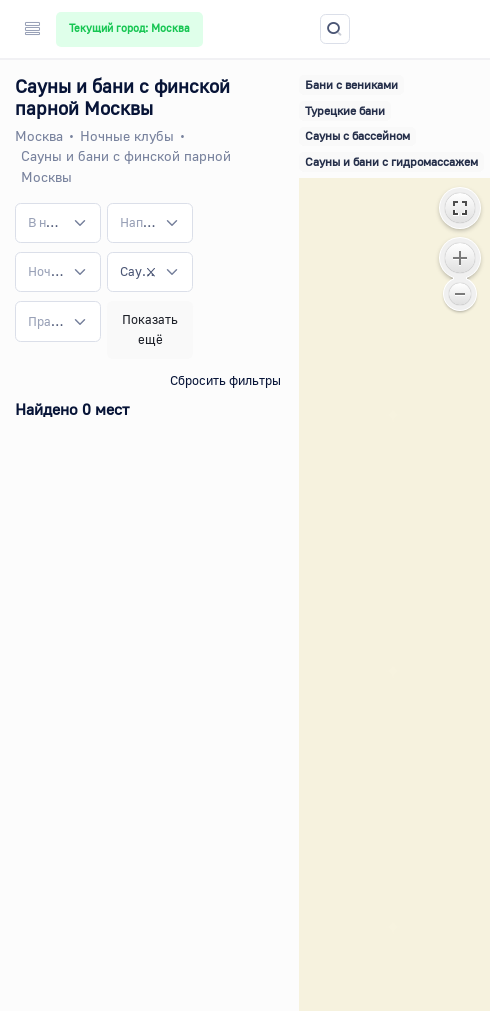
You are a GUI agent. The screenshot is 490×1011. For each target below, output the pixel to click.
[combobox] (58, 223)
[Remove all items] (151, 272)
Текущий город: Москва (129, 28)
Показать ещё (150, 329)
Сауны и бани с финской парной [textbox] (138, 271)
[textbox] (46, 223)
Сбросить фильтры (225, 380)
